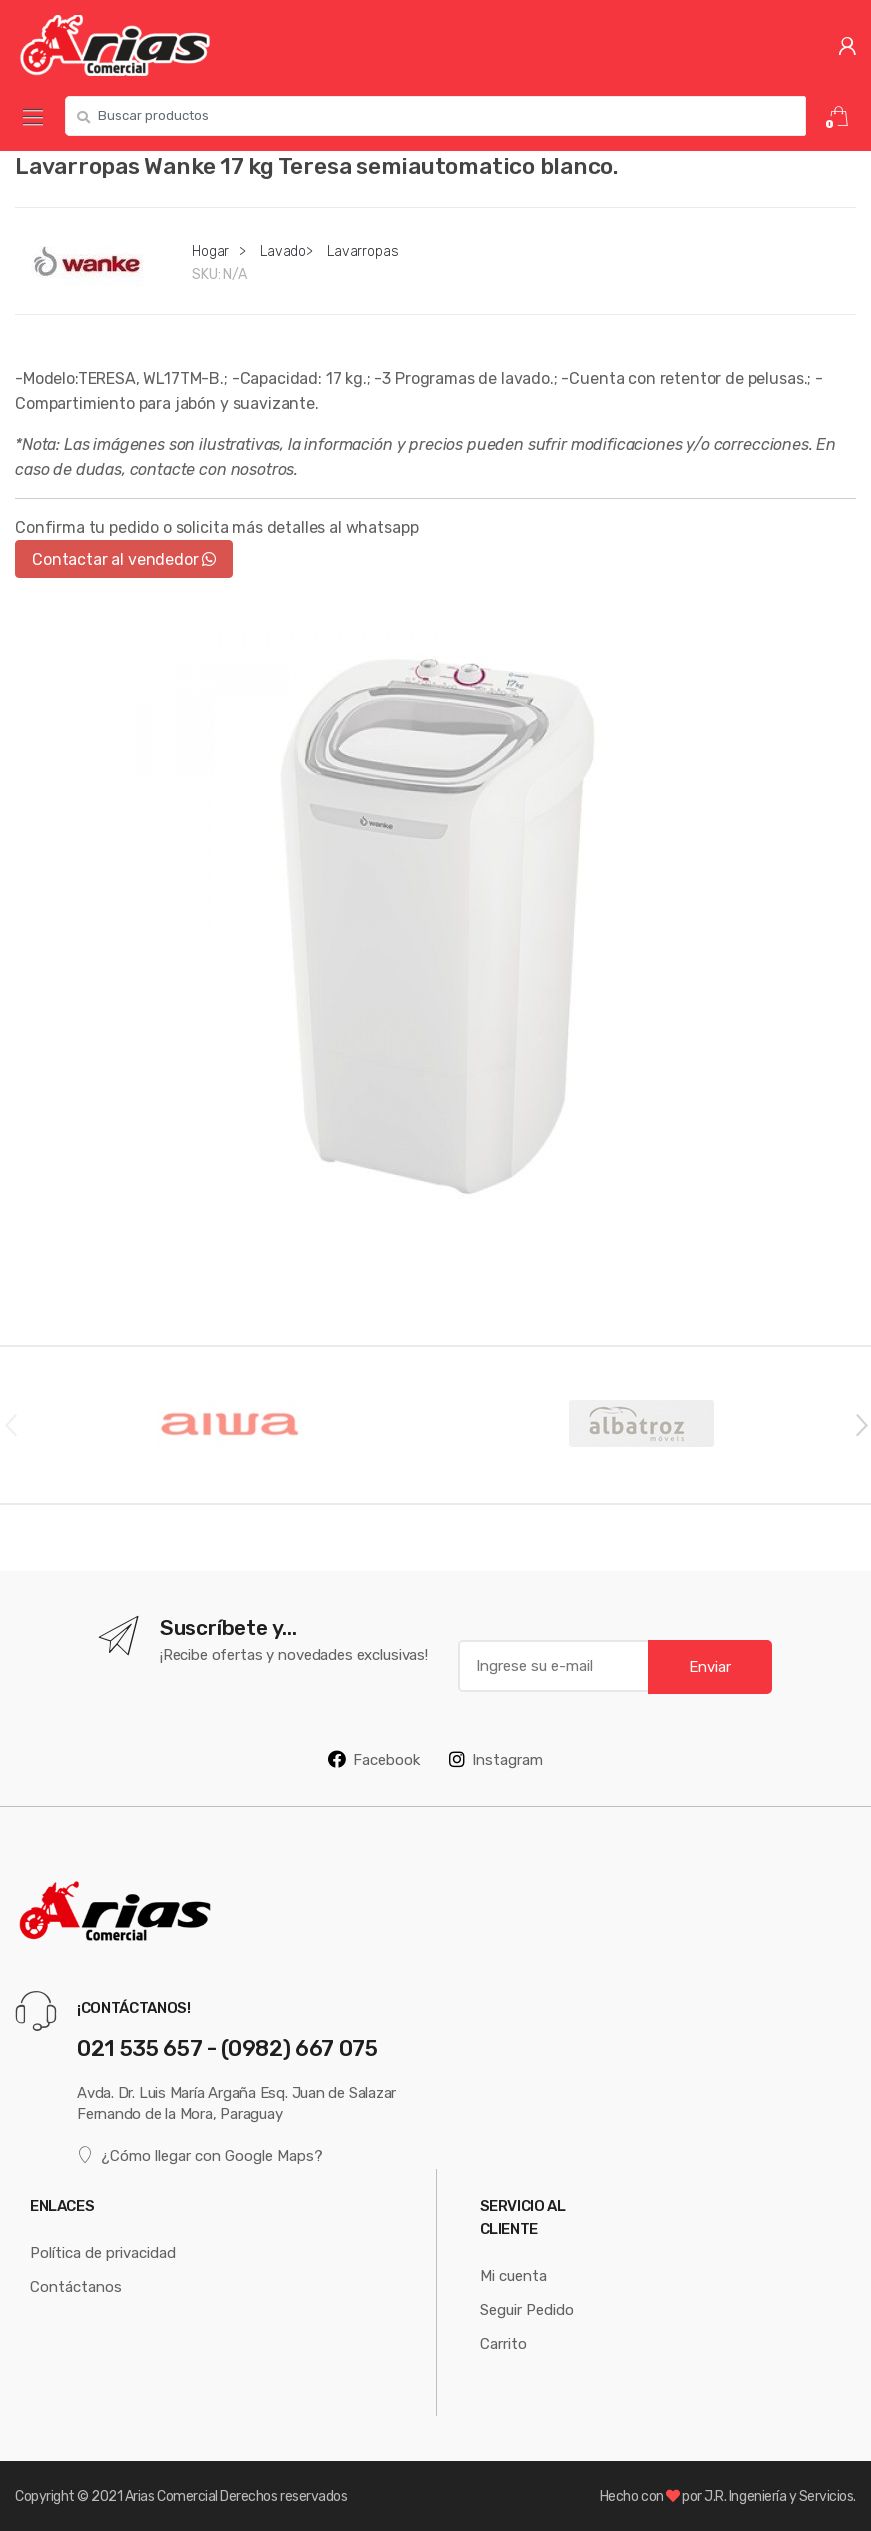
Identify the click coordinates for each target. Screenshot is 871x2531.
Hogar (210, 251)
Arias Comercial (171, 2496)
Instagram (496, 1759)
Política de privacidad (103, 2252)
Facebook (374, 1759)
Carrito (503, 2343)
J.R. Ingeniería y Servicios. (780, 2496)
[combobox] (435, 116)
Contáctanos (76, 2286)
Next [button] (861, 1424)
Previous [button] (10, 1424)
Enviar (710, 1666)
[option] (435, 923)
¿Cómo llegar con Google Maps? (200, 2154)
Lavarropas (363, 251)
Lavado (283, 251)
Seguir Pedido (527, 2309)
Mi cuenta (513, 2275)
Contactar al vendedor (124, 559)
